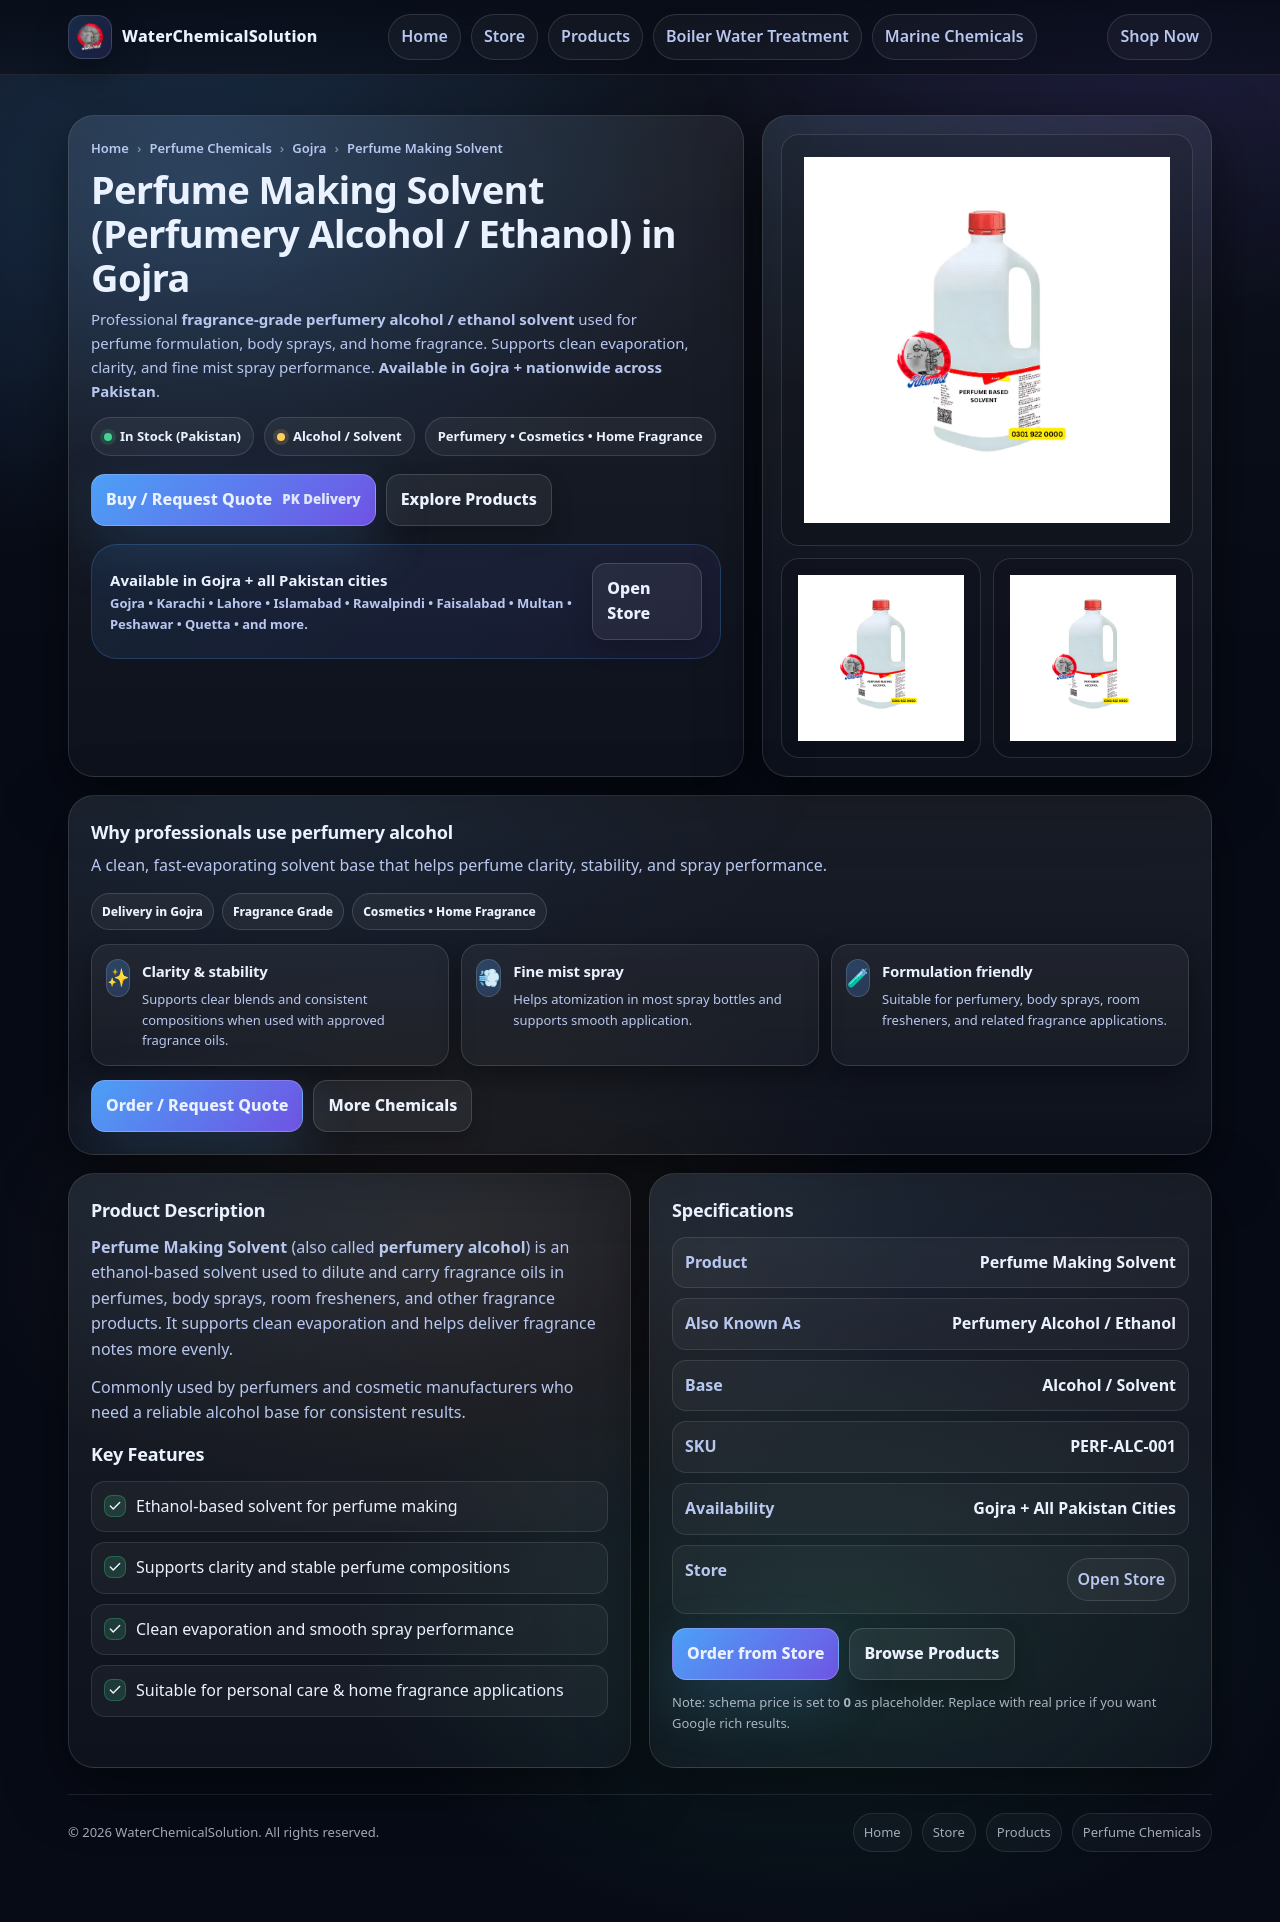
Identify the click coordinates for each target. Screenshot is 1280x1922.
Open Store (628, 601)
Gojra (309, 148)
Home (424, 36)
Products (595, 36)
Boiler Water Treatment (757, 36)
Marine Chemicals (954, 36)
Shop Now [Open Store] (1159, 36)
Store (504, 36)
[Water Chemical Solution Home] (193, 37)
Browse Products (931, 1653)
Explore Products (469, 499)
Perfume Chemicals (210, 148)
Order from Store (755, 1653)
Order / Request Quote (197, 1105)
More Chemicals (392, 1105)
